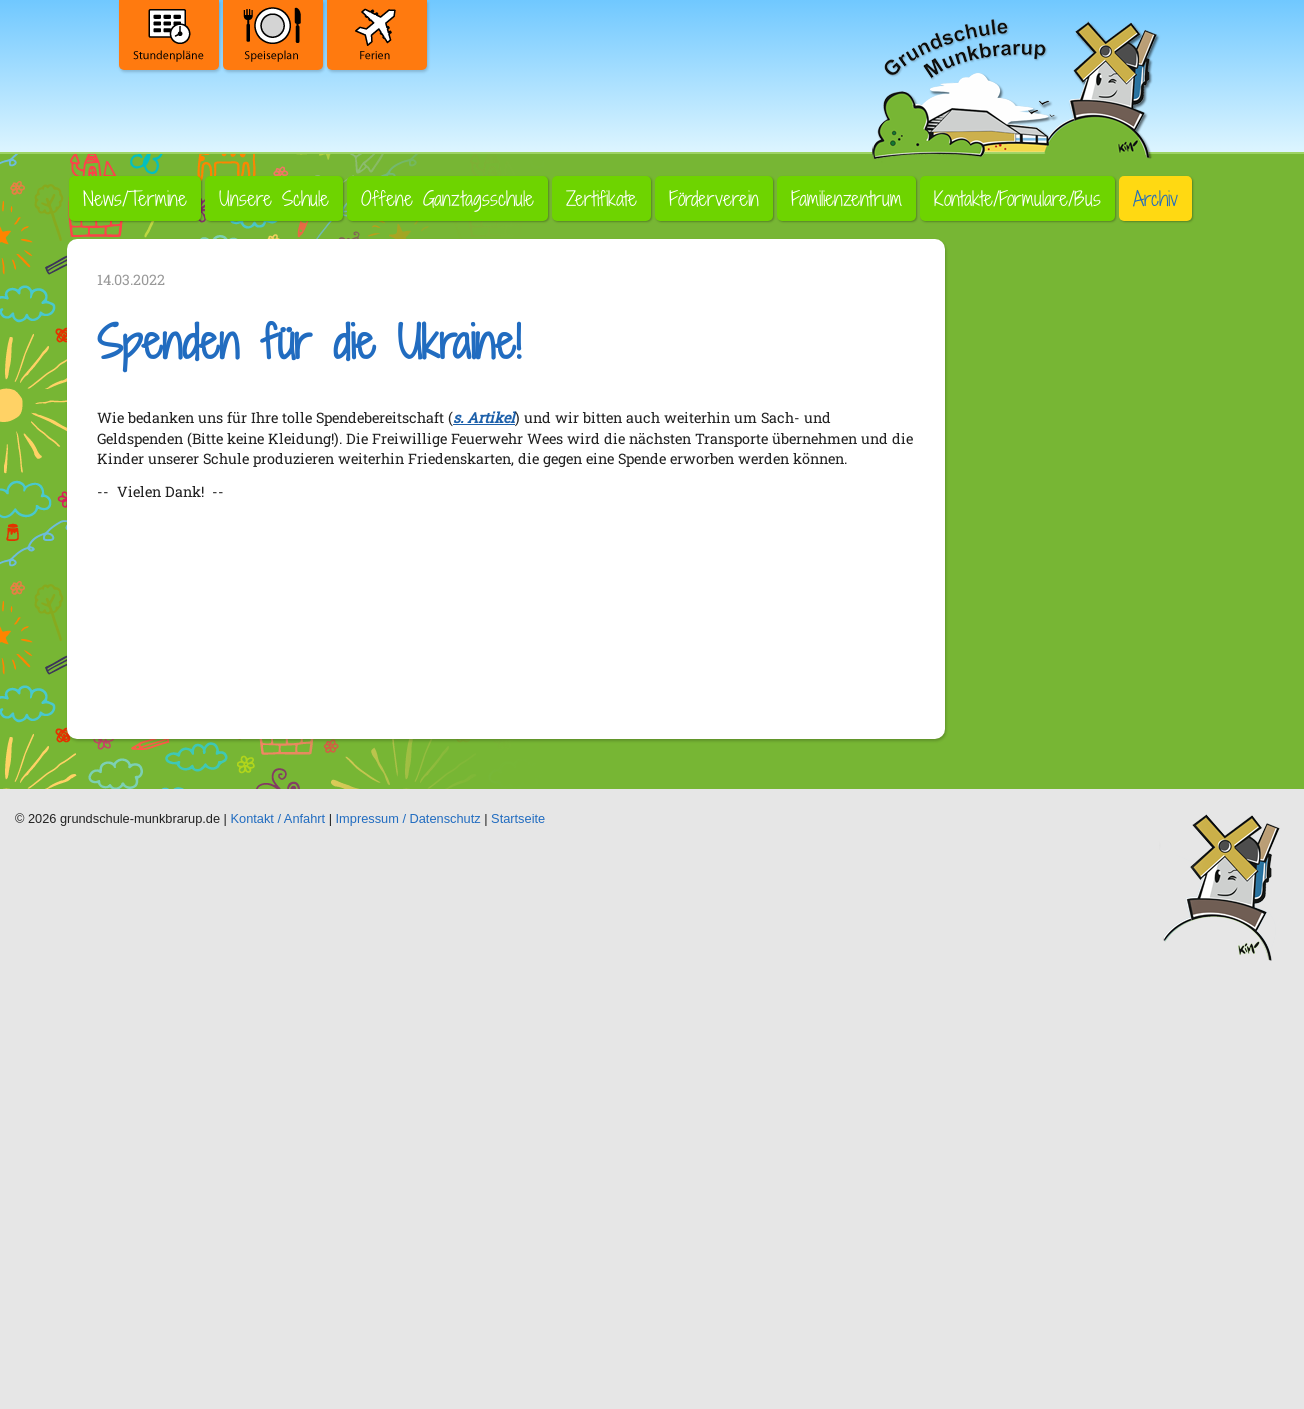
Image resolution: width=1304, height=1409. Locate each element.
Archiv (1155, 198)
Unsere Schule (274, 198)
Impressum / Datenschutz (408, 818)
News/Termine (135, 198)
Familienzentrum (846, 198)
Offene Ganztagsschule (447, 198)
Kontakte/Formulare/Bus (1017, 198)
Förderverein (714, 198)
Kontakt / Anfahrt (278, 818)
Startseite (518, 818)
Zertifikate (601, 198)
